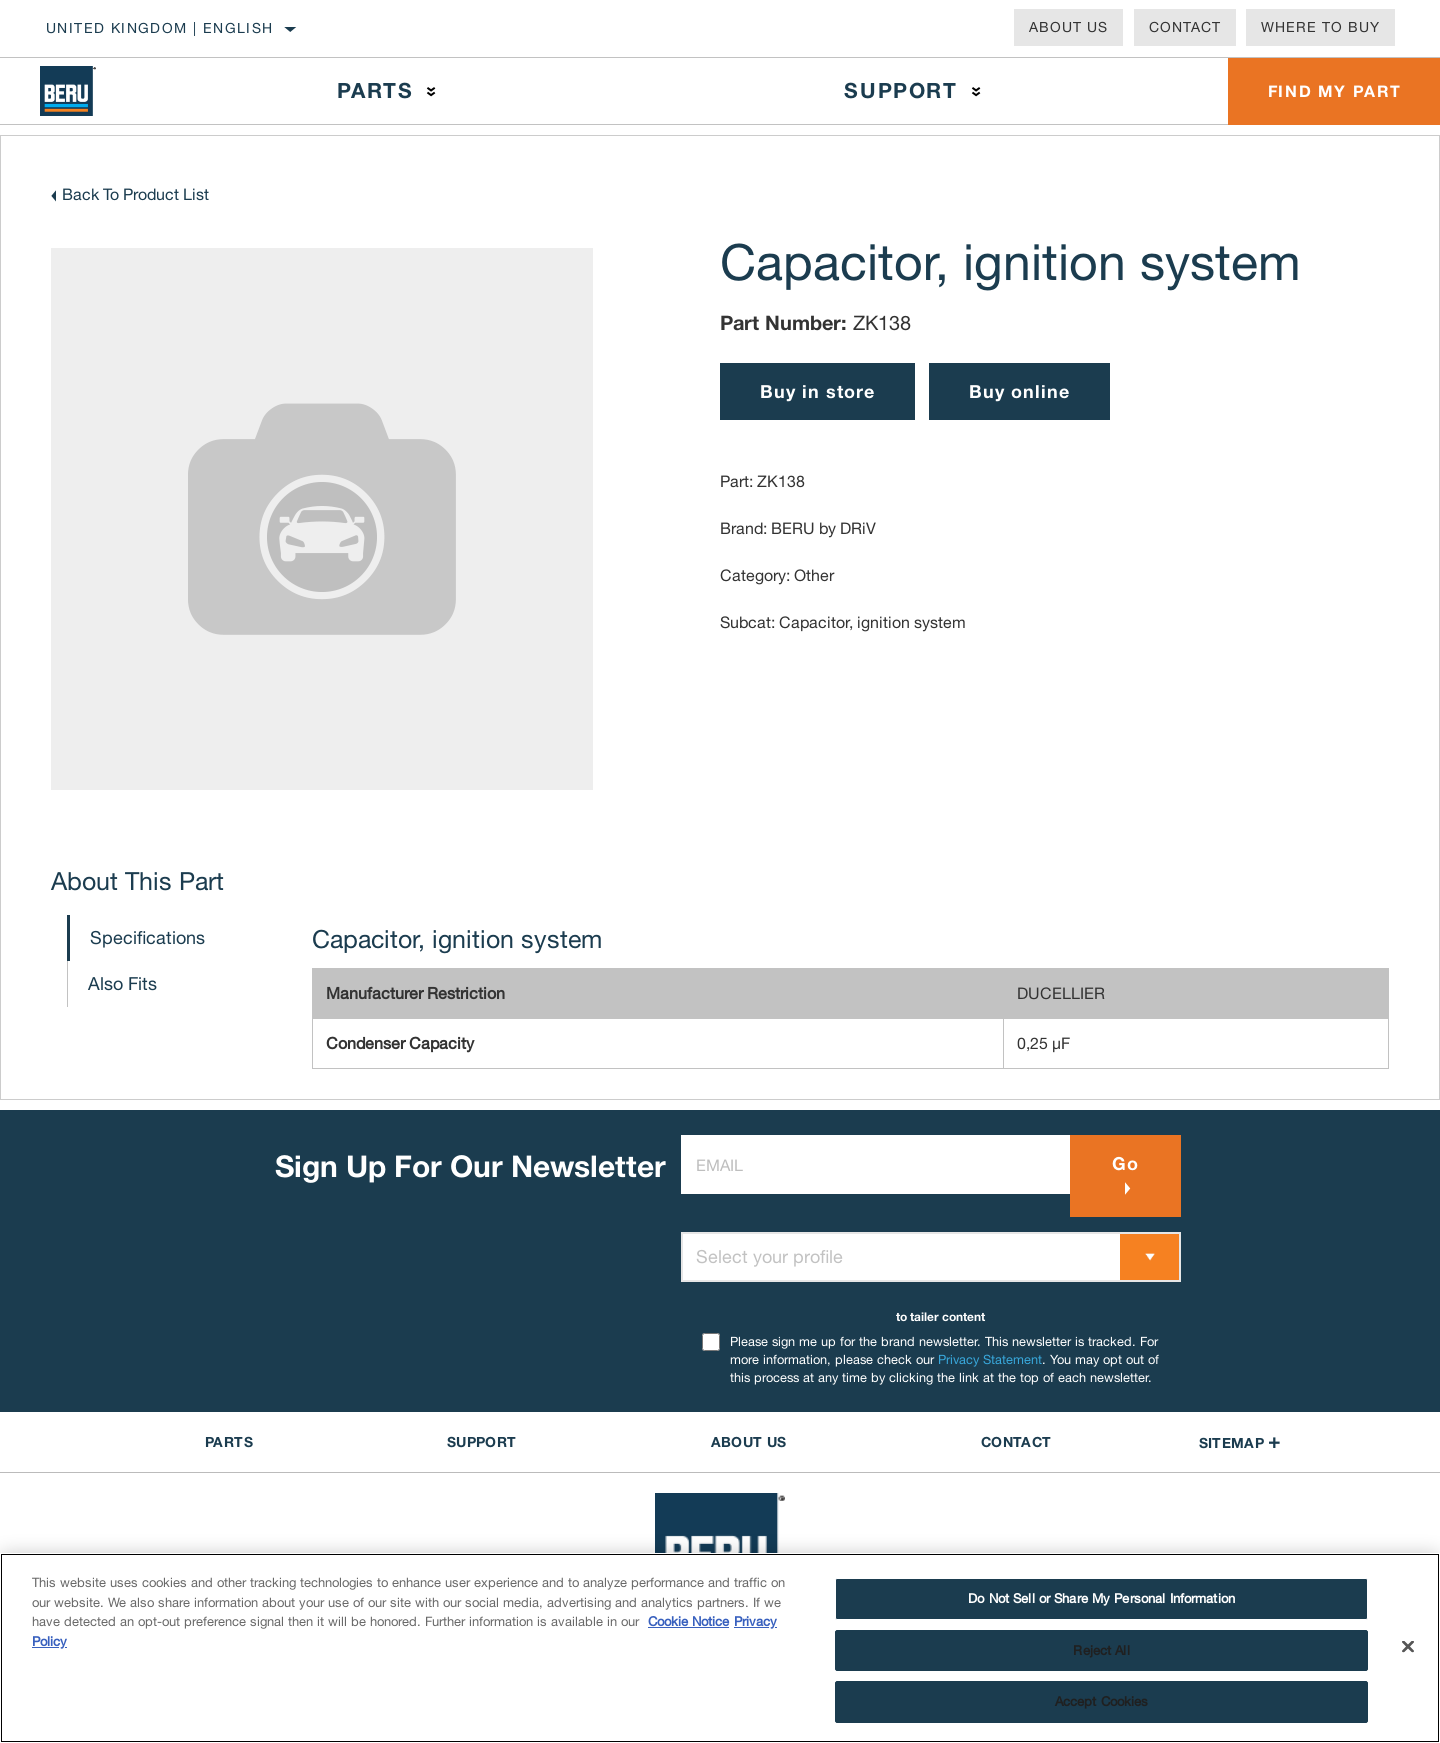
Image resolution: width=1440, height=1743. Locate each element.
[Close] (1408, 1647)
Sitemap (1240, 1442)
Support (900, 90)
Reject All (1101, 1650)
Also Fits (122, 983)
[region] (720, 1648)
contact (1016, 1441)
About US (749, 1441)
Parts (375, 90)
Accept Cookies (1102, 1701)
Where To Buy (1320, 27)
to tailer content (940, 1316)
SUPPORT (481, 1441)
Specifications (147, 937)
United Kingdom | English (160, 28)
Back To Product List (135, 194)
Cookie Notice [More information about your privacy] (688, 1621)
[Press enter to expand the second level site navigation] (431, 91)
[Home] (88, 91)
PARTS (229, 1441)
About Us (1068, 27)
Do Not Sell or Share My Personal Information (1101, 1598)
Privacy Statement (990, 1359)
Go (1125, 1163)
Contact (1185, 27)
